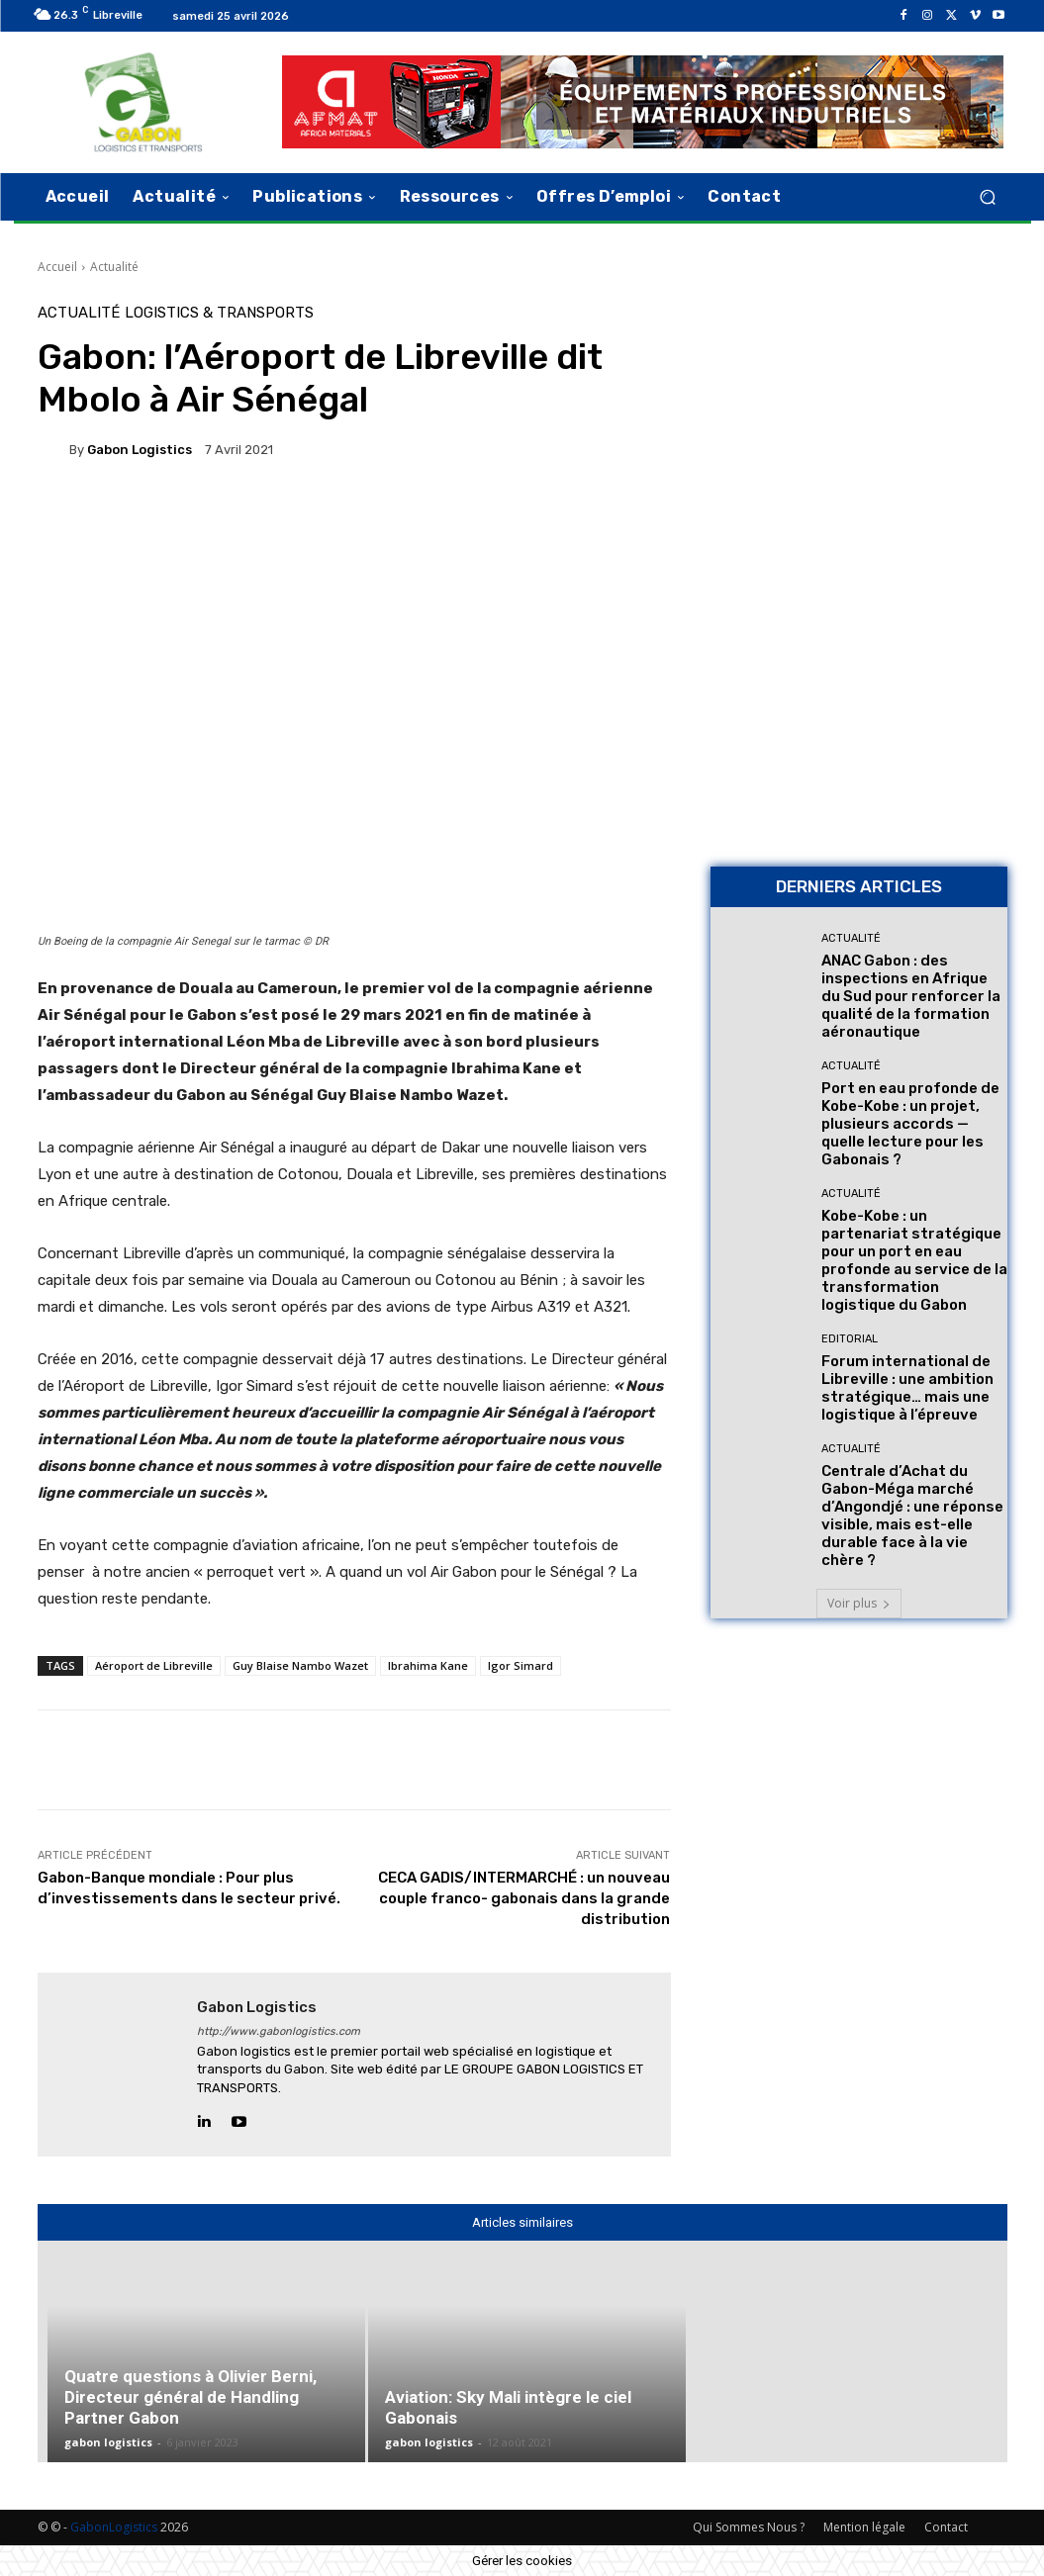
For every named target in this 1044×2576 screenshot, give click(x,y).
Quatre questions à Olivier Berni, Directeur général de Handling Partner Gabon (190, 2397)
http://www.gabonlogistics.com (278, 2031)
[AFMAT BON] (859, 713)
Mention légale (864, 2527)
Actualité (114, 266)
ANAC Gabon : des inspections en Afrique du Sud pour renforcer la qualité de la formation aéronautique (910, 996)
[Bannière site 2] (859, 435)
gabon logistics (139, 449)
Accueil (57, 266)
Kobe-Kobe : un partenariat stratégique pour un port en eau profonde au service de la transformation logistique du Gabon (914, 1260)
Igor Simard (520, 1665)
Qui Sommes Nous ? (749, 2527)
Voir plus (859, 1603)
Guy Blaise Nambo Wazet (300, 1665)
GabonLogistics (113, 2527)
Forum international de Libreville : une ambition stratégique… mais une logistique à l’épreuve (907, 1388)
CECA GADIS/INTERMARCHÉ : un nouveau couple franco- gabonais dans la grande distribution (524, 1898)
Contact (946, 2527)
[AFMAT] (642, 101)
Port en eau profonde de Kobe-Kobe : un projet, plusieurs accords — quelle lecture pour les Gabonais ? (910, 1123)
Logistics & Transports (219, 313)
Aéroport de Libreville (154, 1665)
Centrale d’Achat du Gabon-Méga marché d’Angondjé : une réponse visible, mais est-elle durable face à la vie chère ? (912, 1515)
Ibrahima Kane (428, 1665)
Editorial (849, 1339)
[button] (988, 196)
